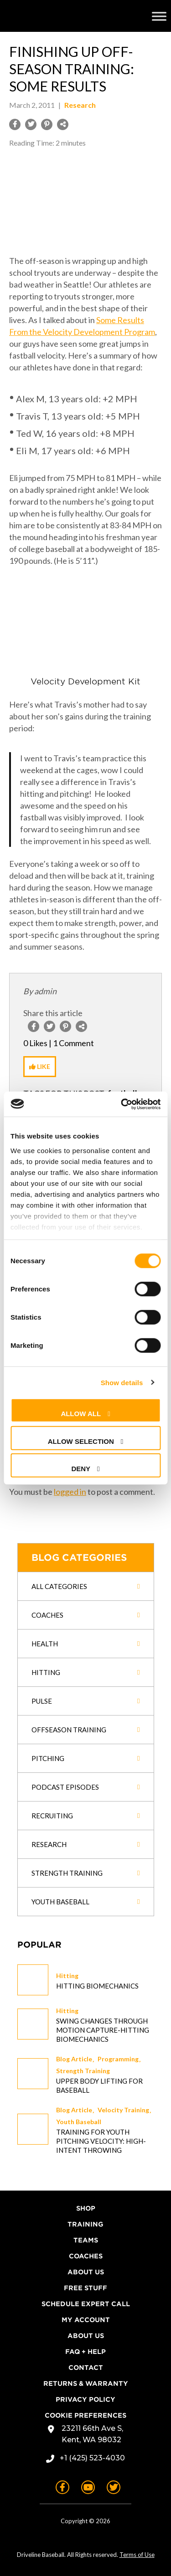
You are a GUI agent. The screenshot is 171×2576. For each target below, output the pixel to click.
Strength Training (83, 2071)
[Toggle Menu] (159, 15)
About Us (85, 2272)
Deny (80, 1469)
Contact (85, 2367)
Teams (85, 2240)
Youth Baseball (78, 2122)
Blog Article (74, 2059)
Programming (118, 2059)
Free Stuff (85, 2288)
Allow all (81, 1413)
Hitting (67, 1975)
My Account (86, 2319)
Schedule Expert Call (85, 2304)
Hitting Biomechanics (97, 1986)
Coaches (86, 2256)
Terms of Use (137, 2554)
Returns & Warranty (85, 2383)
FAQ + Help (85, 2351)
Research (80, 105)
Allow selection (81, 1441)
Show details (122, 1382)
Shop (85, 2208)
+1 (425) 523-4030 (92, 2458)
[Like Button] (39, 1066)
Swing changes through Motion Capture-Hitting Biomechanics (102, 2030)
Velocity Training (123, 2110)
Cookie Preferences (85, 2415)
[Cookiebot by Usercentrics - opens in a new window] (122, 1104)
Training (85, 2224)
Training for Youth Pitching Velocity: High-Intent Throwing (101, 2141)
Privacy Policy (85, 2399)
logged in (70, 1492)
